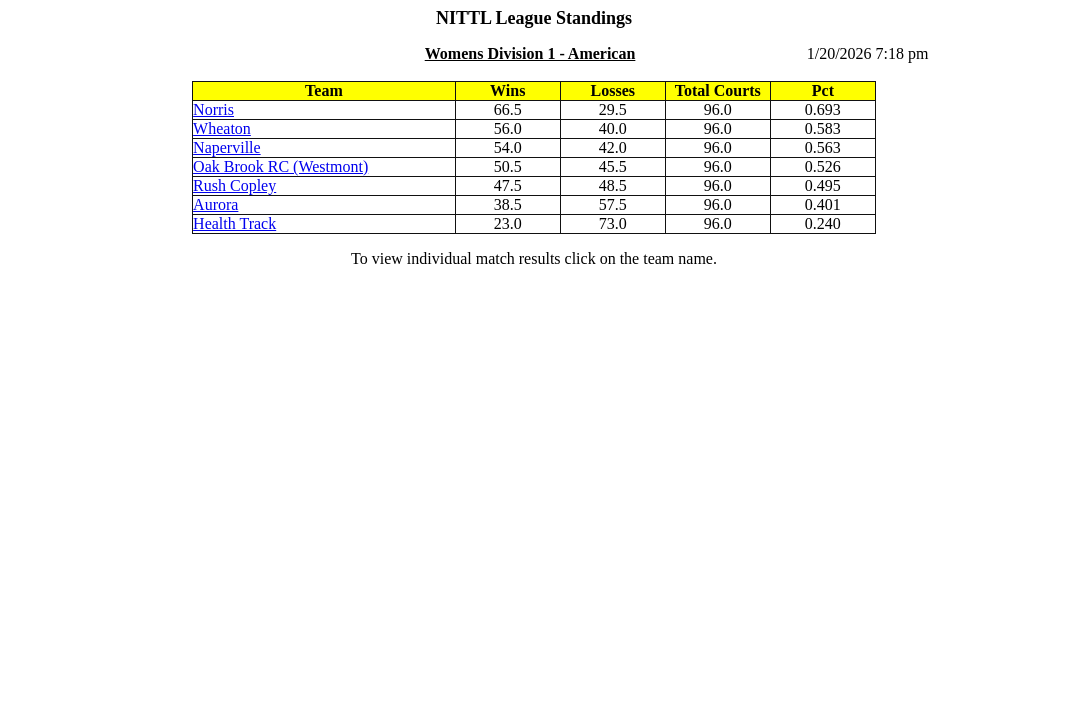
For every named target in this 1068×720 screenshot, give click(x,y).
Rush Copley (234, 185)
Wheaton (222, 128)
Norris (213, 109)
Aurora (215, 204)
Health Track (234, 223)
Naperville (227, 147)
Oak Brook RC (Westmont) (280, 166)
